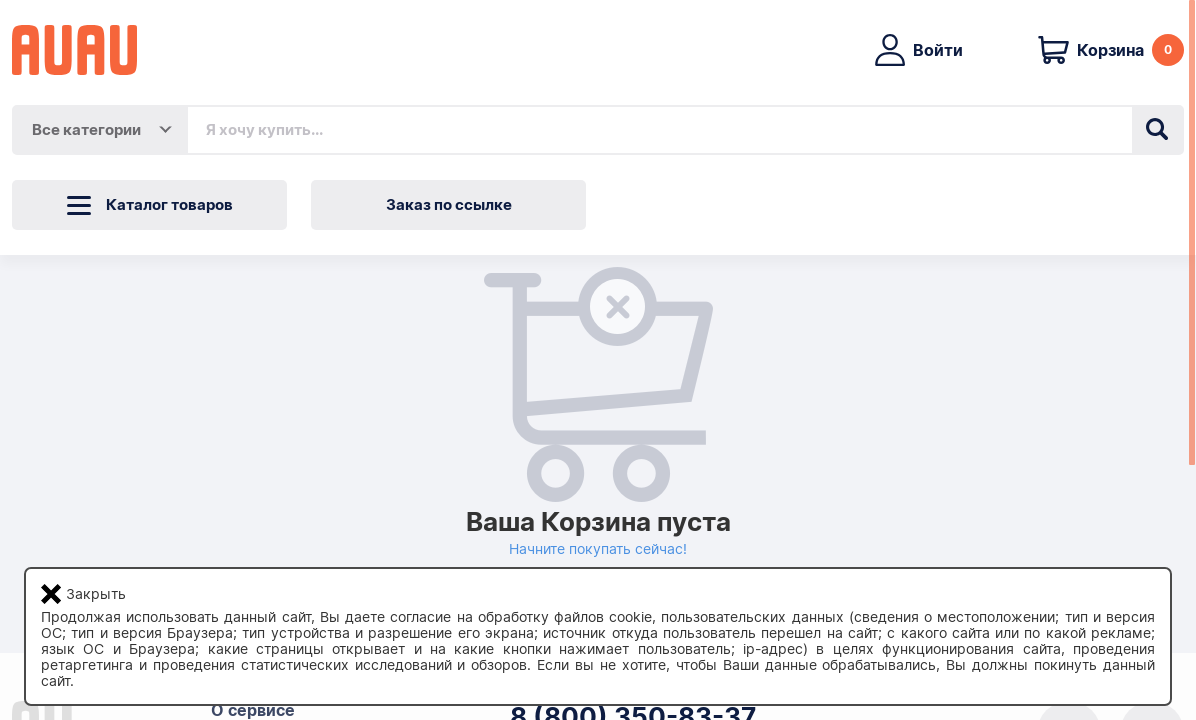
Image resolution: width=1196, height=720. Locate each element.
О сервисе (253, 710)
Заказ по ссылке (449, 205)
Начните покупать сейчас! (598, 549)
